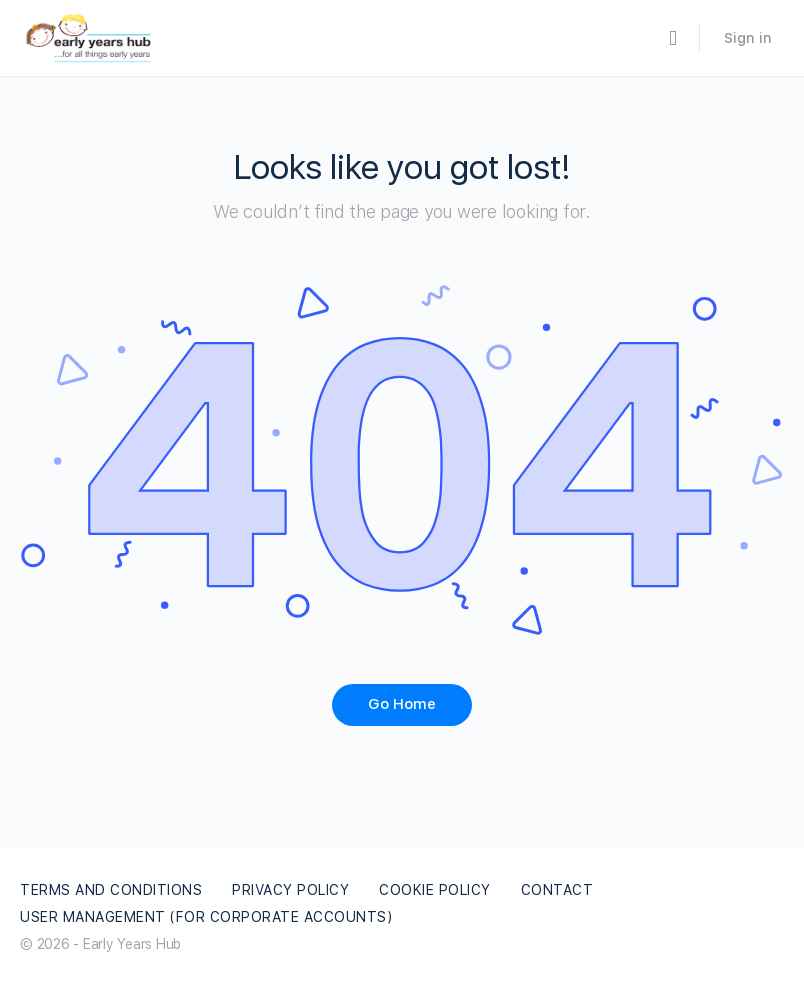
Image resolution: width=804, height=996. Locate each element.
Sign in (748, 38)
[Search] (673, 38)
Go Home (402, 704)
